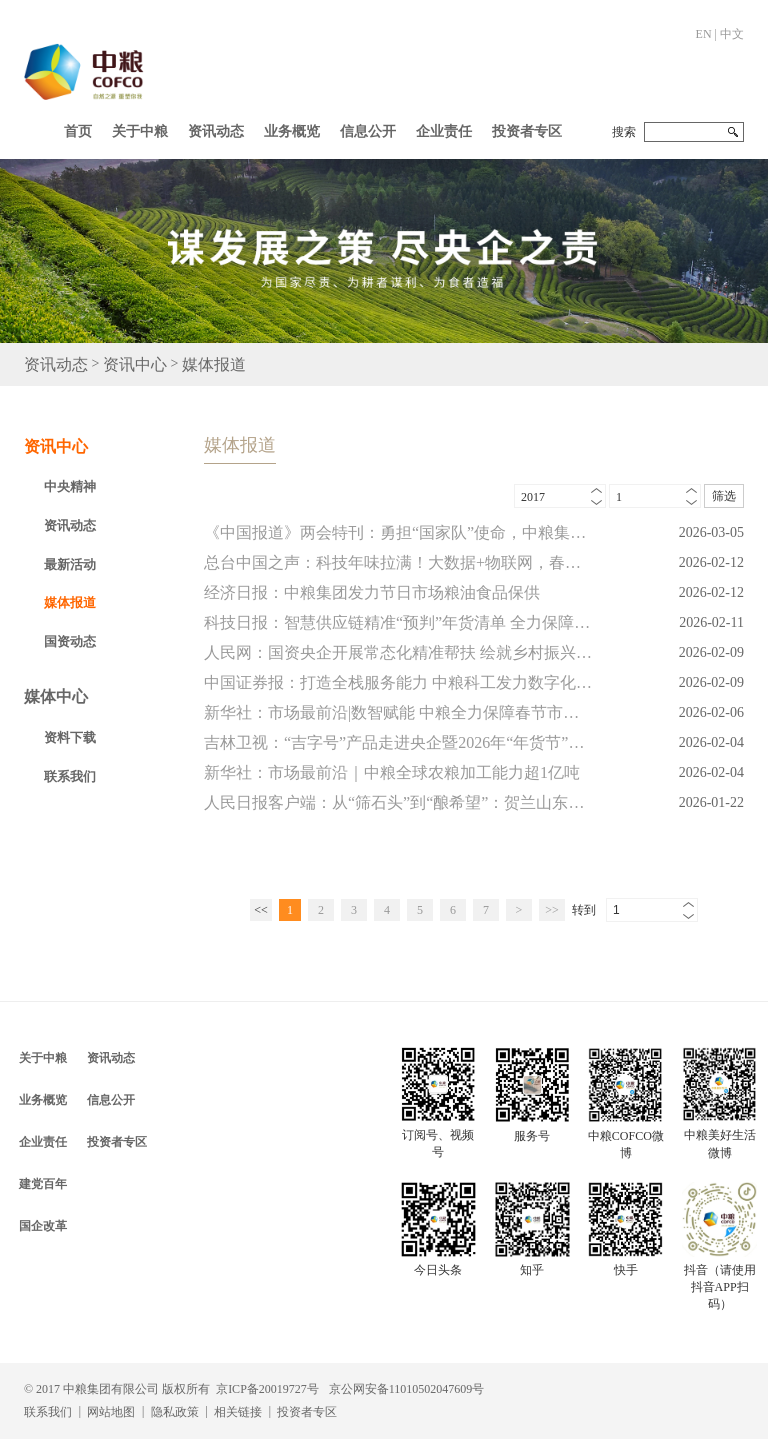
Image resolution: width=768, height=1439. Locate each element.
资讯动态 (216, 131)
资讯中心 (135, 364)
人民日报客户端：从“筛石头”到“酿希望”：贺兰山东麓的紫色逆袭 (398, 802)
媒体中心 (56, 696)
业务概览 (292, 131)
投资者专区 (527, 131)
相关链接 (238, 1412)
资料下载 (70, 737)
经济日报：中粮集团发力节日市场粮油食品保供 (372, 592)
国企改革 (43, 1226)
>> (552, 910)
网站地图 (111, 1412)
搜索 (624, 132)
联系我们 (70, 776)
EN (704, 34)
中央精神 (70, 486)
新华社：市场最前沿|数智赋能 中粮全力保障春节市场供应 (398, 712)
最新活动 (70, 564)
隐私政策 (175, 1412)
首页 (78, 131)
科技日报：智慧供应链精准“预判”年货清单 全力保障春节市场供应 (398, 622)
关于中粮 (140, 131)
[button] (140, 127)
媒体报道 (214, 364)
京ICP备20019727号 (267, 1389)
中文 (732, 34)
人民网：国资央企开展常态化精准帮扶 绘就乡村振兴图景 (398, 652)
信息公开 (368, 131)
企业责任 (444, 131)
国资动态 (70, 641)
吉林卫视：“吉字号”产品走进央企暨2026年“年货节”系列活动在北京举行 (398, 742)
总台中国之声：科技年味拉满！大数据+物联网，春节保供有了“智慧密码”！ (398, 562)
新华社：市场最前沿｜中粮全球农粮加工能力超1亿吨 (392, 772)
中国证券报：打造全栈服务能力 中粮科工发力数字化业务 (398, 682)
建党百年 (43, 1184)
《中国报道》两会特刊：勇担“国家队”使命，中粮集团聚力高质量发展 (398, 532)
